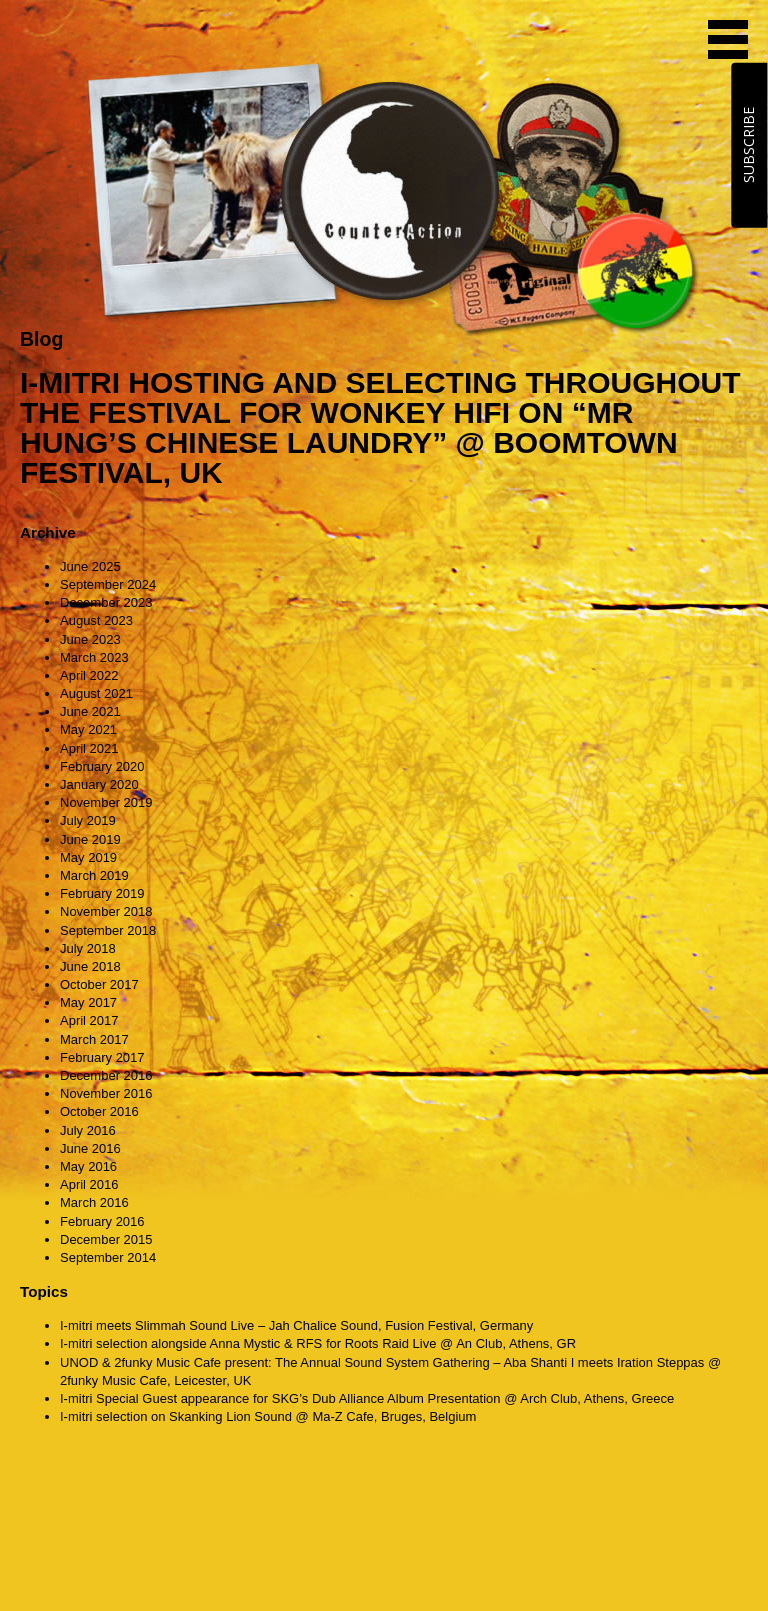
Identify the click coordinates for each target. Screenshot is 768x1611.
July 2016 (88, 1130)
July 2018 (88, 948)
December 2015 (106, 1239)
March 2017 (94, 1039)
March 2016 (94, 1202)
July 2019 (88, 820)
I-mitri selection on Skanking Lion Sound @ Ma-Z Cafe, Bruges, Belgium (268, 1416)
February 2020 (102, 766)
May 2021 (88, 729)
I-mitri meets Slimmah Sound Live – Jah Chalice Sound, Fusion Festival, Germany (296, 1325)
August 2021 (96, 693)
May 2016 (88, 1166)
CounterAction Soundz (145, 40)
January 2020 (99, 784)
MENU (728, 39)
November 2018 (106, 911)
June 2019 (90, 839)
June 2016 (90, 1148)
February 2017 (102, 1057)
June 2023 (90, 639)
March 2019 (94, 875)
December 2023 (106, 602)
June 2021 (90, 711)
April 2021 (89, 748)
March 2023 (94, 657)
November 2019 (106, 802)
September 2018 (108, 930)
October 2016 (99, 1111)
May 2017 (88, 1002)
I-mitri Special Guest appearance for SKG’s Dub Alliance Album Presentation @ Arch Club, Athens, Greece (367, 1398)
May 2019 (88, 857)
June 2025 (90, 566)
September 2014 (108, 1257)
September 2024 (108, 584)
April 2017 (89, 1020)
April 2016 (89, 1184)
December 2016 (106, 1075)
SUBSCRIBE (748, 145)
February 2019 (102, 893)
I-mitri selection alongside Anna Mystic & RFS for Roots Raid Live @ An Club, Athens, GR (318, 1343)
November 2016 (106, 1093)
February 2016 (102, 1221)
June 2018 (90, 966)
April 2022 (89, 675)
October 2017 (99, 984)
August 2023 (96, 620)
